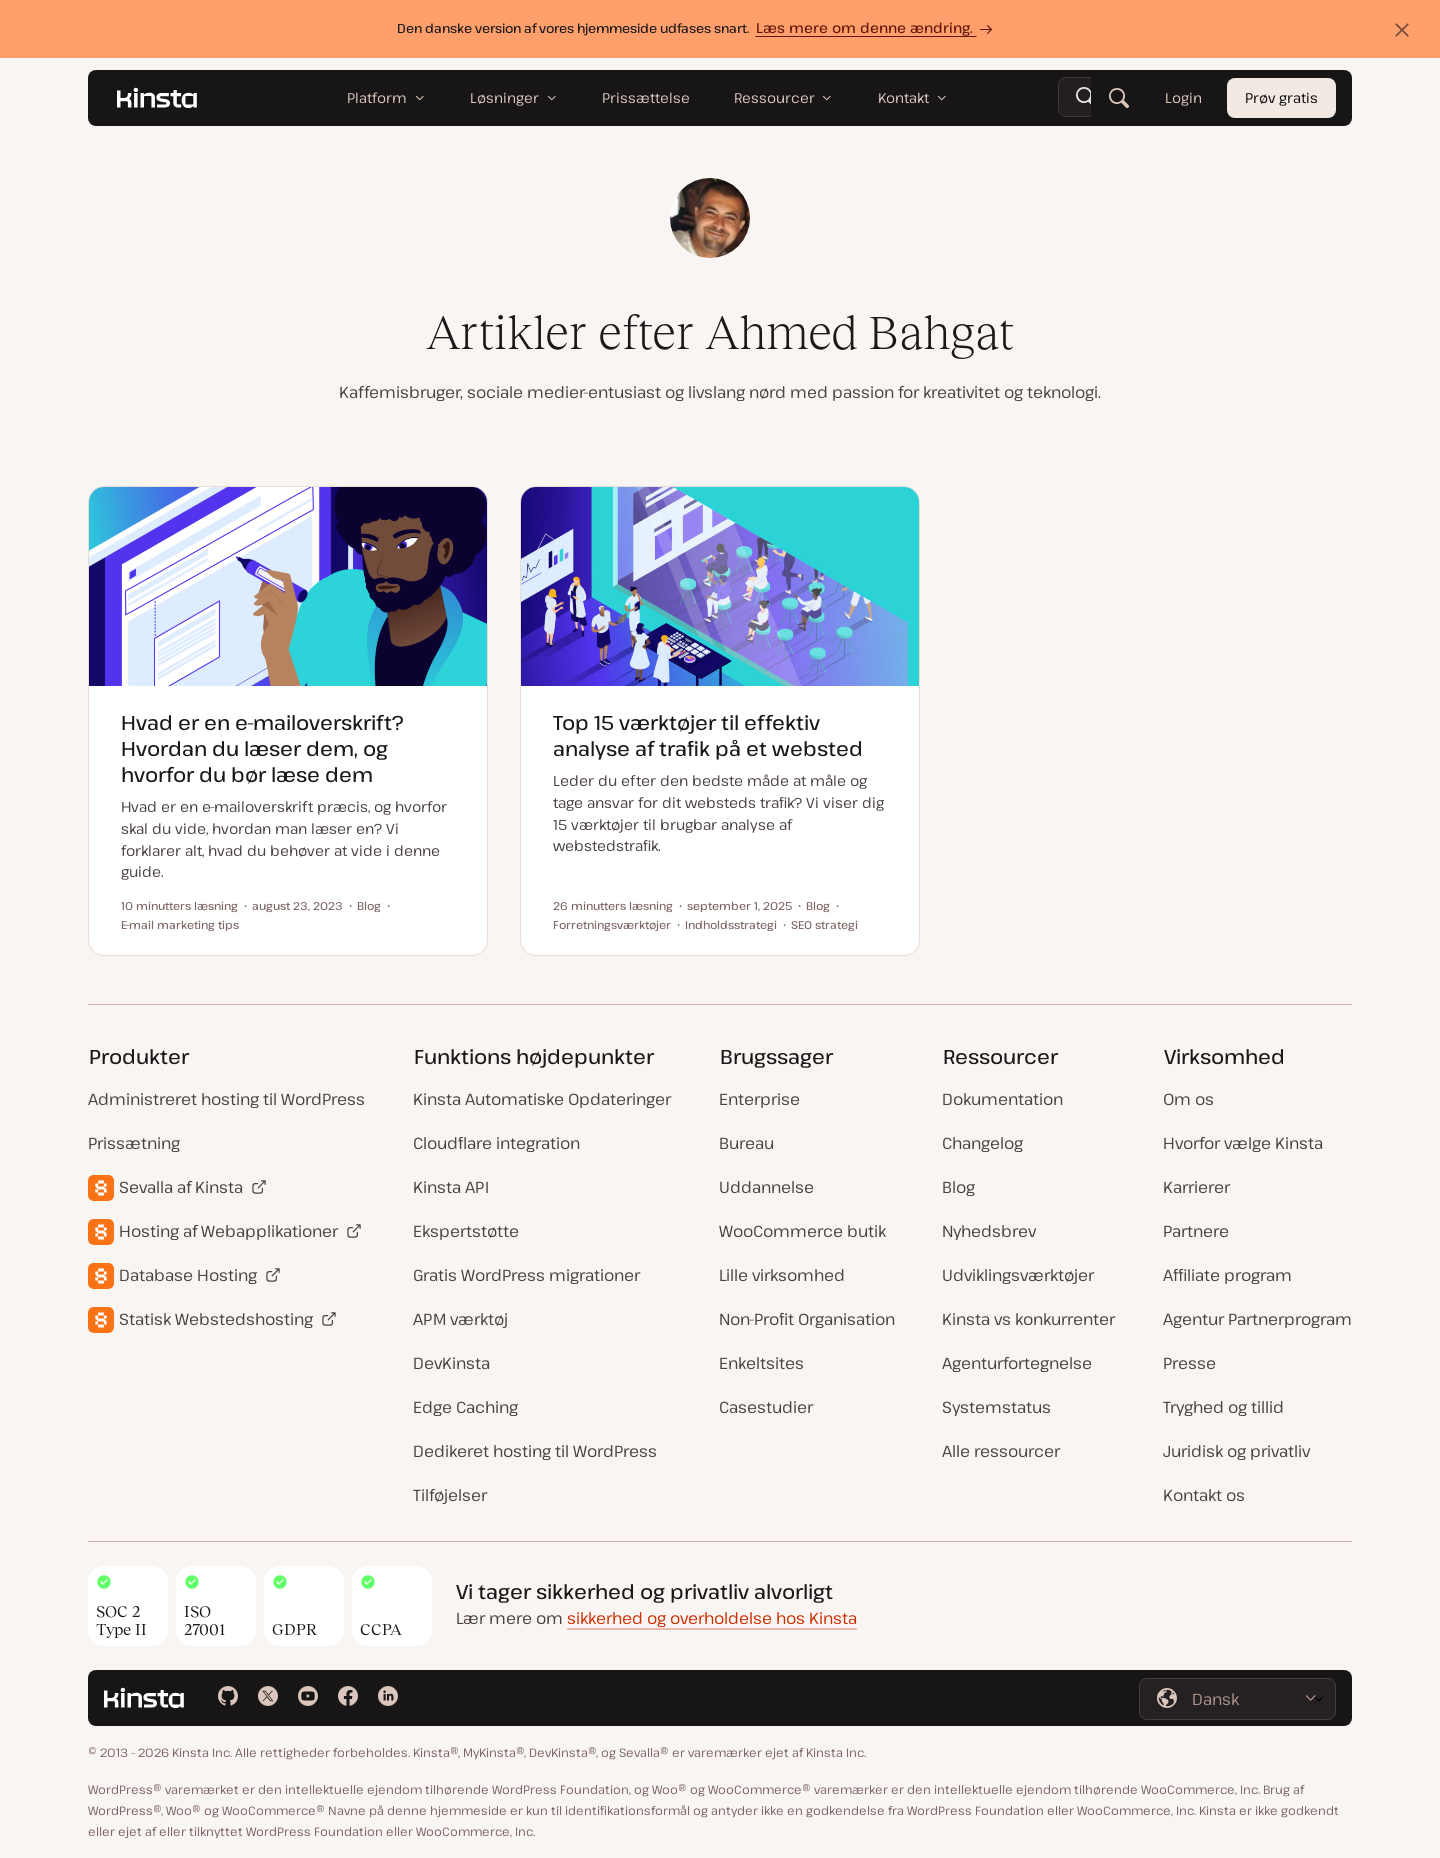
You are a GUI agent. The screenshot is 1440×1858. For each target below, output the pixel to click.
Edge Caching (465, 1407)
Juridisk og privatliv (1236, 1451)
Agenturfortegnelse (1017, 1363)
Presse (1189, 1363)
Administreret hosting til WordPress (226, 1099)
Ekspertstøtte (466, 1231)
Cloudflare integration (496, 1143)
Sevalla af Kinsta (181, 1187)
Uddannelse (766, 1187)
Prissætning (134, 1143)
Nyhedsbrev (989, 1231)
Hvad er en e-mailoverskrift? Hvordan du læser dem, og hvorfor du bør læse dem (262, 748)
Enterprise (759, 1099)
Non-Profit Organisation (807, 1319)
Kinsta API (451, 1187)
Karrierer (1196, 1187)
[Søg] (1119, 98)
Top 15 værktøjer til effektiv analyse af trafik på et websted (708, 735)
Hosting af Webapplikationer (228, 1231)
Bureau (746, 1143)
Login (1183, 97)
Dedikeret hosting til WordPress (535, 1451)
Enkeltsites (761, 1363)
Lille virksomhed (782, 1275)
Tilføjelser (450, 1495)
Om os (1188, 1099)
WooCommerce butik (802, 1231)
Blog (958, 1187)
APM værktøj (460, 1319)
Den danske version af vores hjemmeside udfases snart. (697, 27)
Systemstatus (996, 1407)
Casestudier (766, 1407)
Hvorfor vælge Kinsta (1243, 1143)
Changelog (982, 1143)
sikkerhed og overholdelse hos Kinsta (712, 1618)
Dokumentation (1002, 1099)
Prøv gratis (1281, 97)
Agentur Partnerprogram (1257, 1319)
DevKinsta (451, 1363)
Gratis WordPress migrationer (526, 1275)
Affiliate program (1227, 1275)
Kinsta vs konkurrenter (1028, 1319)
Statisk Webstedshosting (216, 1319)
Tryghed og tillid (1223, 1407)
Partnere (1196, 1231)
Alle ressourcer (1001, 1451)
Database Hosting (188, 1275)
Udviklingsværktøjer (1018, 1275)
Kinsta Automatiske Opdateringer (542, 1099)
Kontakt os (1204, 1495)
